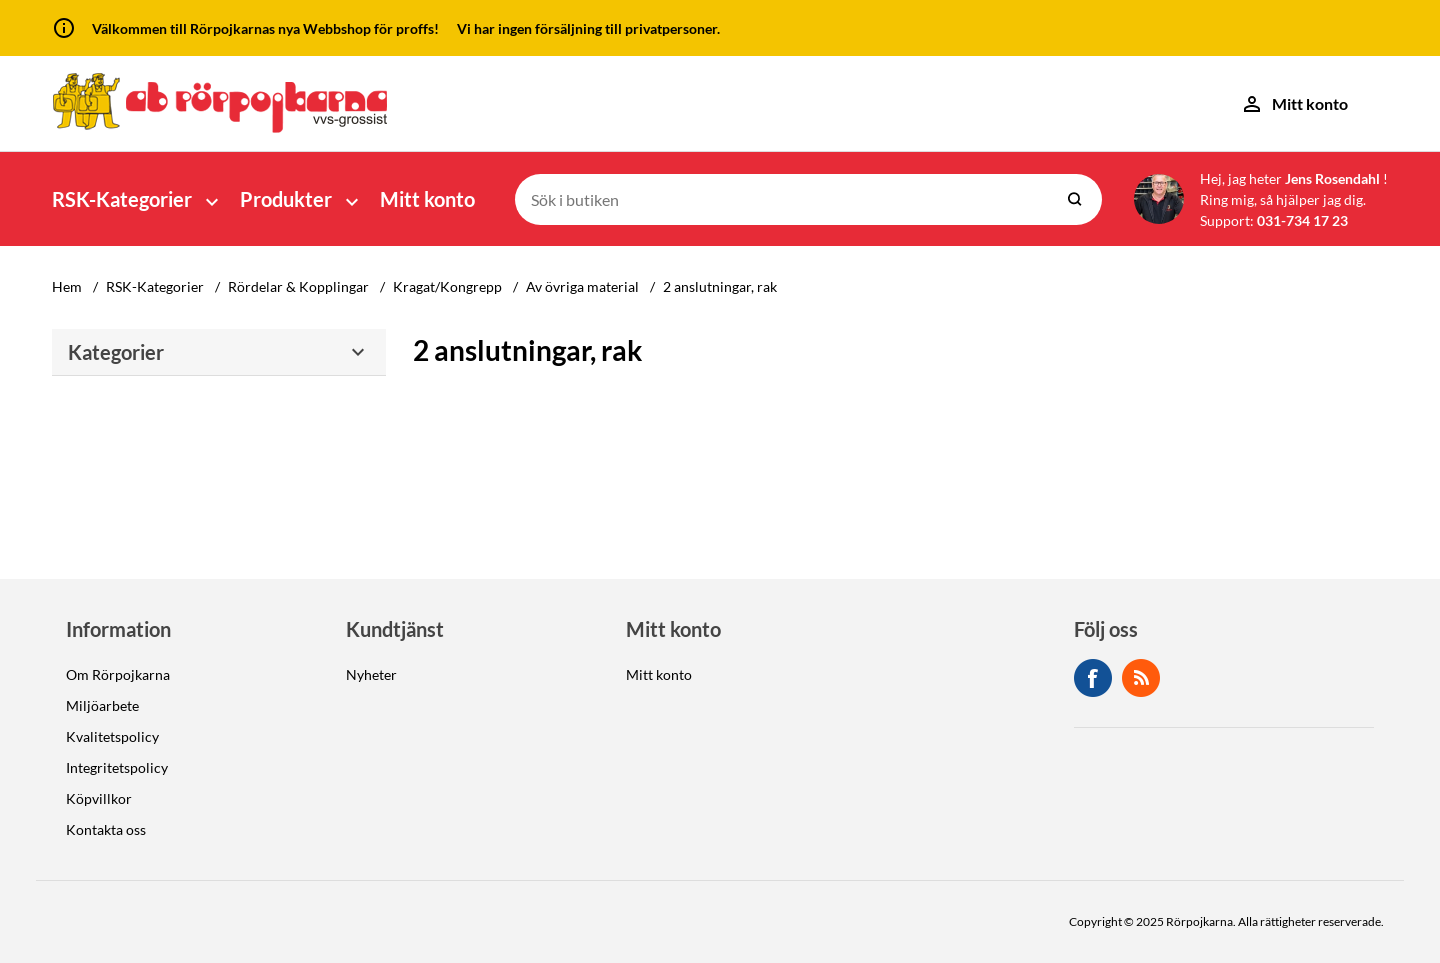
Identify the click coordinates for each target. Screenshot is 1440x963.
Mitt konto (427, 199)
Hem (67, 286)
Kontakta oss (106, 829)
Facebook (1093, 678)
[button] (138, 199)
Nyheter (371, 674)
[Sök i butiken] (782, 199)
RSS (1141, 678)
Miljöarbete (102, 705)
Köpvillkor (99, 798)
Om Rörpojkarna (118, 674)
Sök (1075, 199)
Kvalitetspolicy (112, 736)
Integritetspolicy (117, 767)
